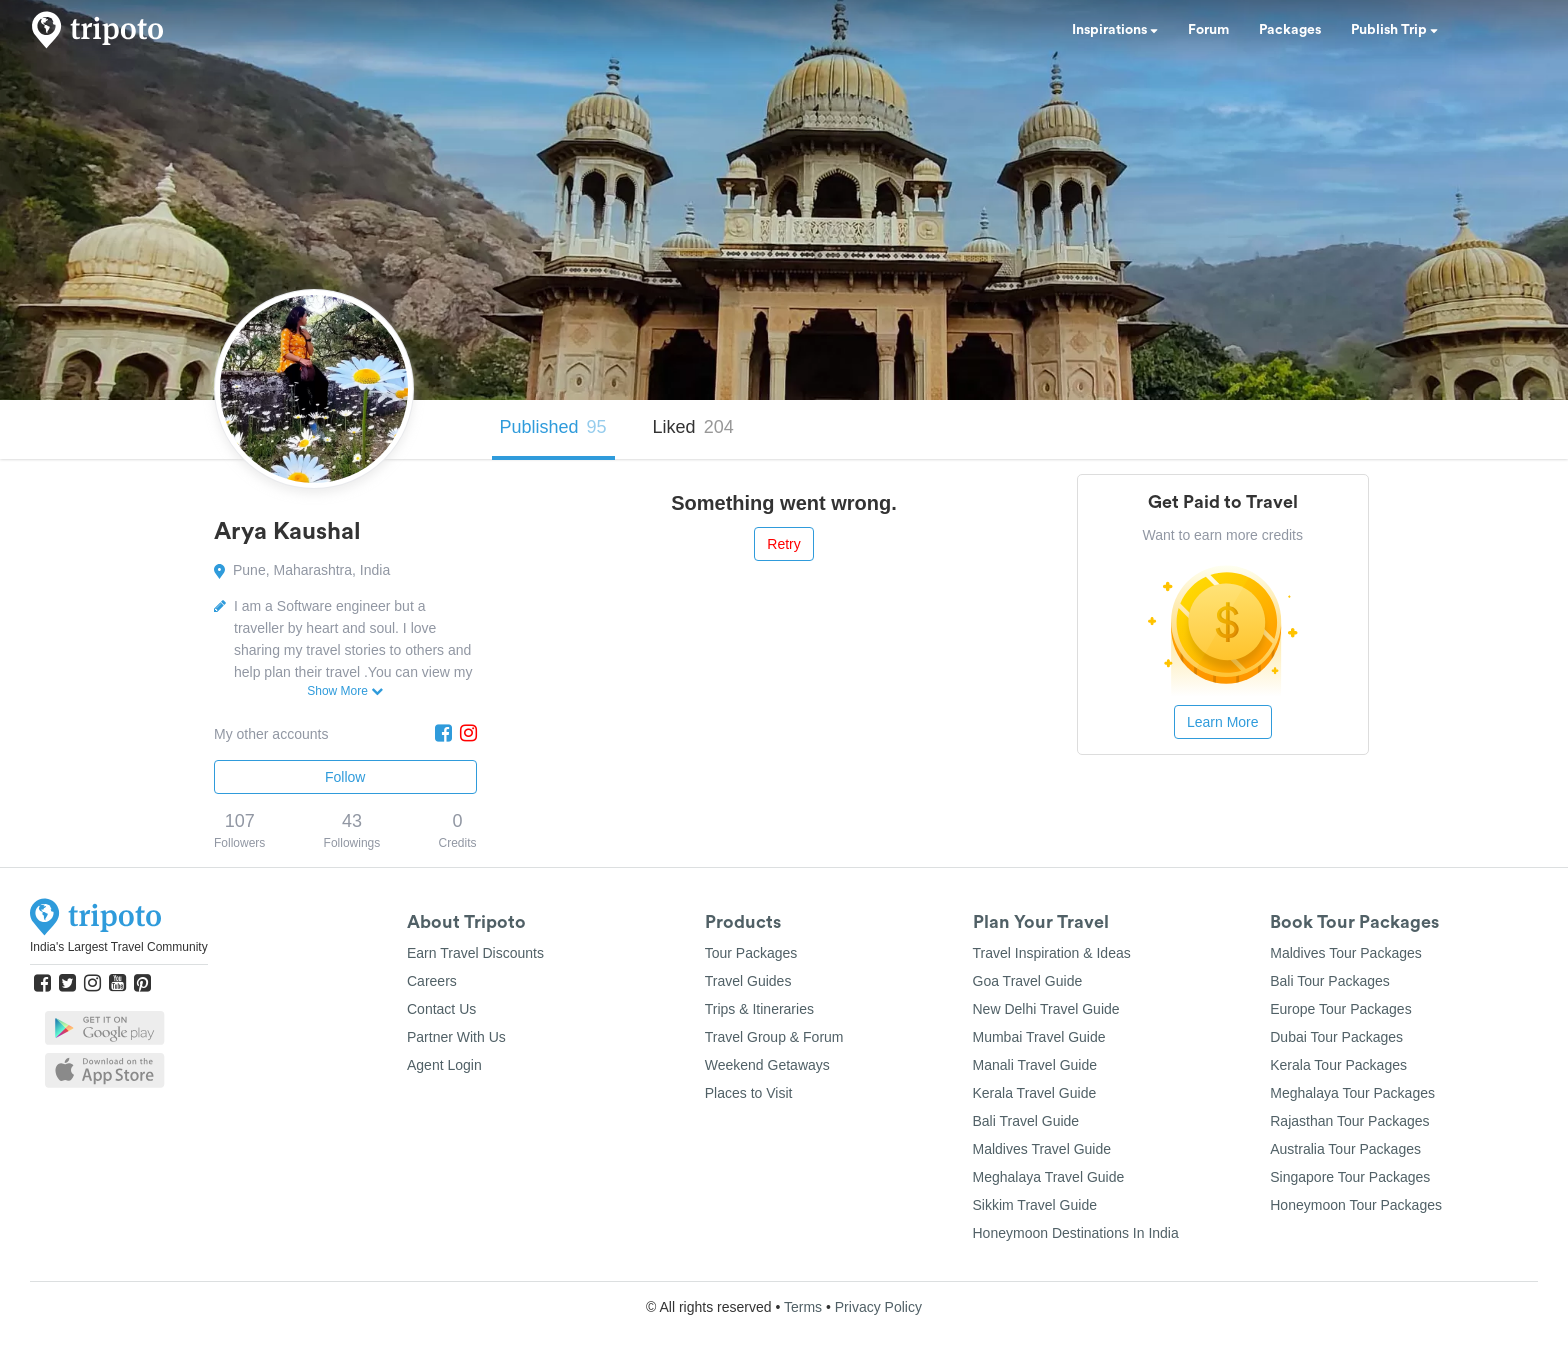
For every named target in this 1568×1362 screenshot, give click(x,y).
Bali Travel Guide (1026, 1121)
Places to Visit (749, 1093)
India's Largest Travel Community (119, 947)
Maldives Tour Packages (1345, 953)
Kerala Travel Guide (1035, 1093)
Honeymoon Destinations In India (1076, 1233)
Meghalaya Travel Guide (1049, 1177)
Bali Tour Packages (1330, 981)
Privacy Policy (878, 1307)
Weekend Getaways (767, 1065)
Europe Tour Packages (1340, 1009)
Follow (345, 777)
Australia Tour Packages (1345, 1149)
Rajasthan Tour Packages (1349, 1121)
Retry (783, 544)
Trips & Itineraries (759, 1009)
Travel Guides (748, 981)
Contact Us (441, 1009)
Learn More (1223, 722)
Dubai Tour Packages (1336, 1037)
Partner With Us (456, 1037)
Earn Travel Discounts (475, 953)
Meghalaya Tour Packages (1352, 1093)
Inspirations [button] (1115, 30)
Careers (432, 981)
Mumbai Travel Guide (1039, 1037)
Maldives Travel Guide (1042, 1149)
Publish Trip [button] (1394, 30)
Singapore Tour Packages (1350, 1177)
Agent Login (444, 1065)
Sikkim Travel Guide (1035, 1205)
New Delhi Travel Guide (1046, 1009)
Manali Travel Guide (1035, 1065)
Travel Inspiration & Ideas (1052, 953)
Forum (1208, 30)
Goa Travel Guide (1028, 981)
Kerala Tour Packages (1338, 1065)
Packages (1290, 30)
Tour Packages (751, 953)
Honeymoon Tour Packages (1356, 1205)
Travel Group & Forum (774, 1037)
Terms (803, 1307)
